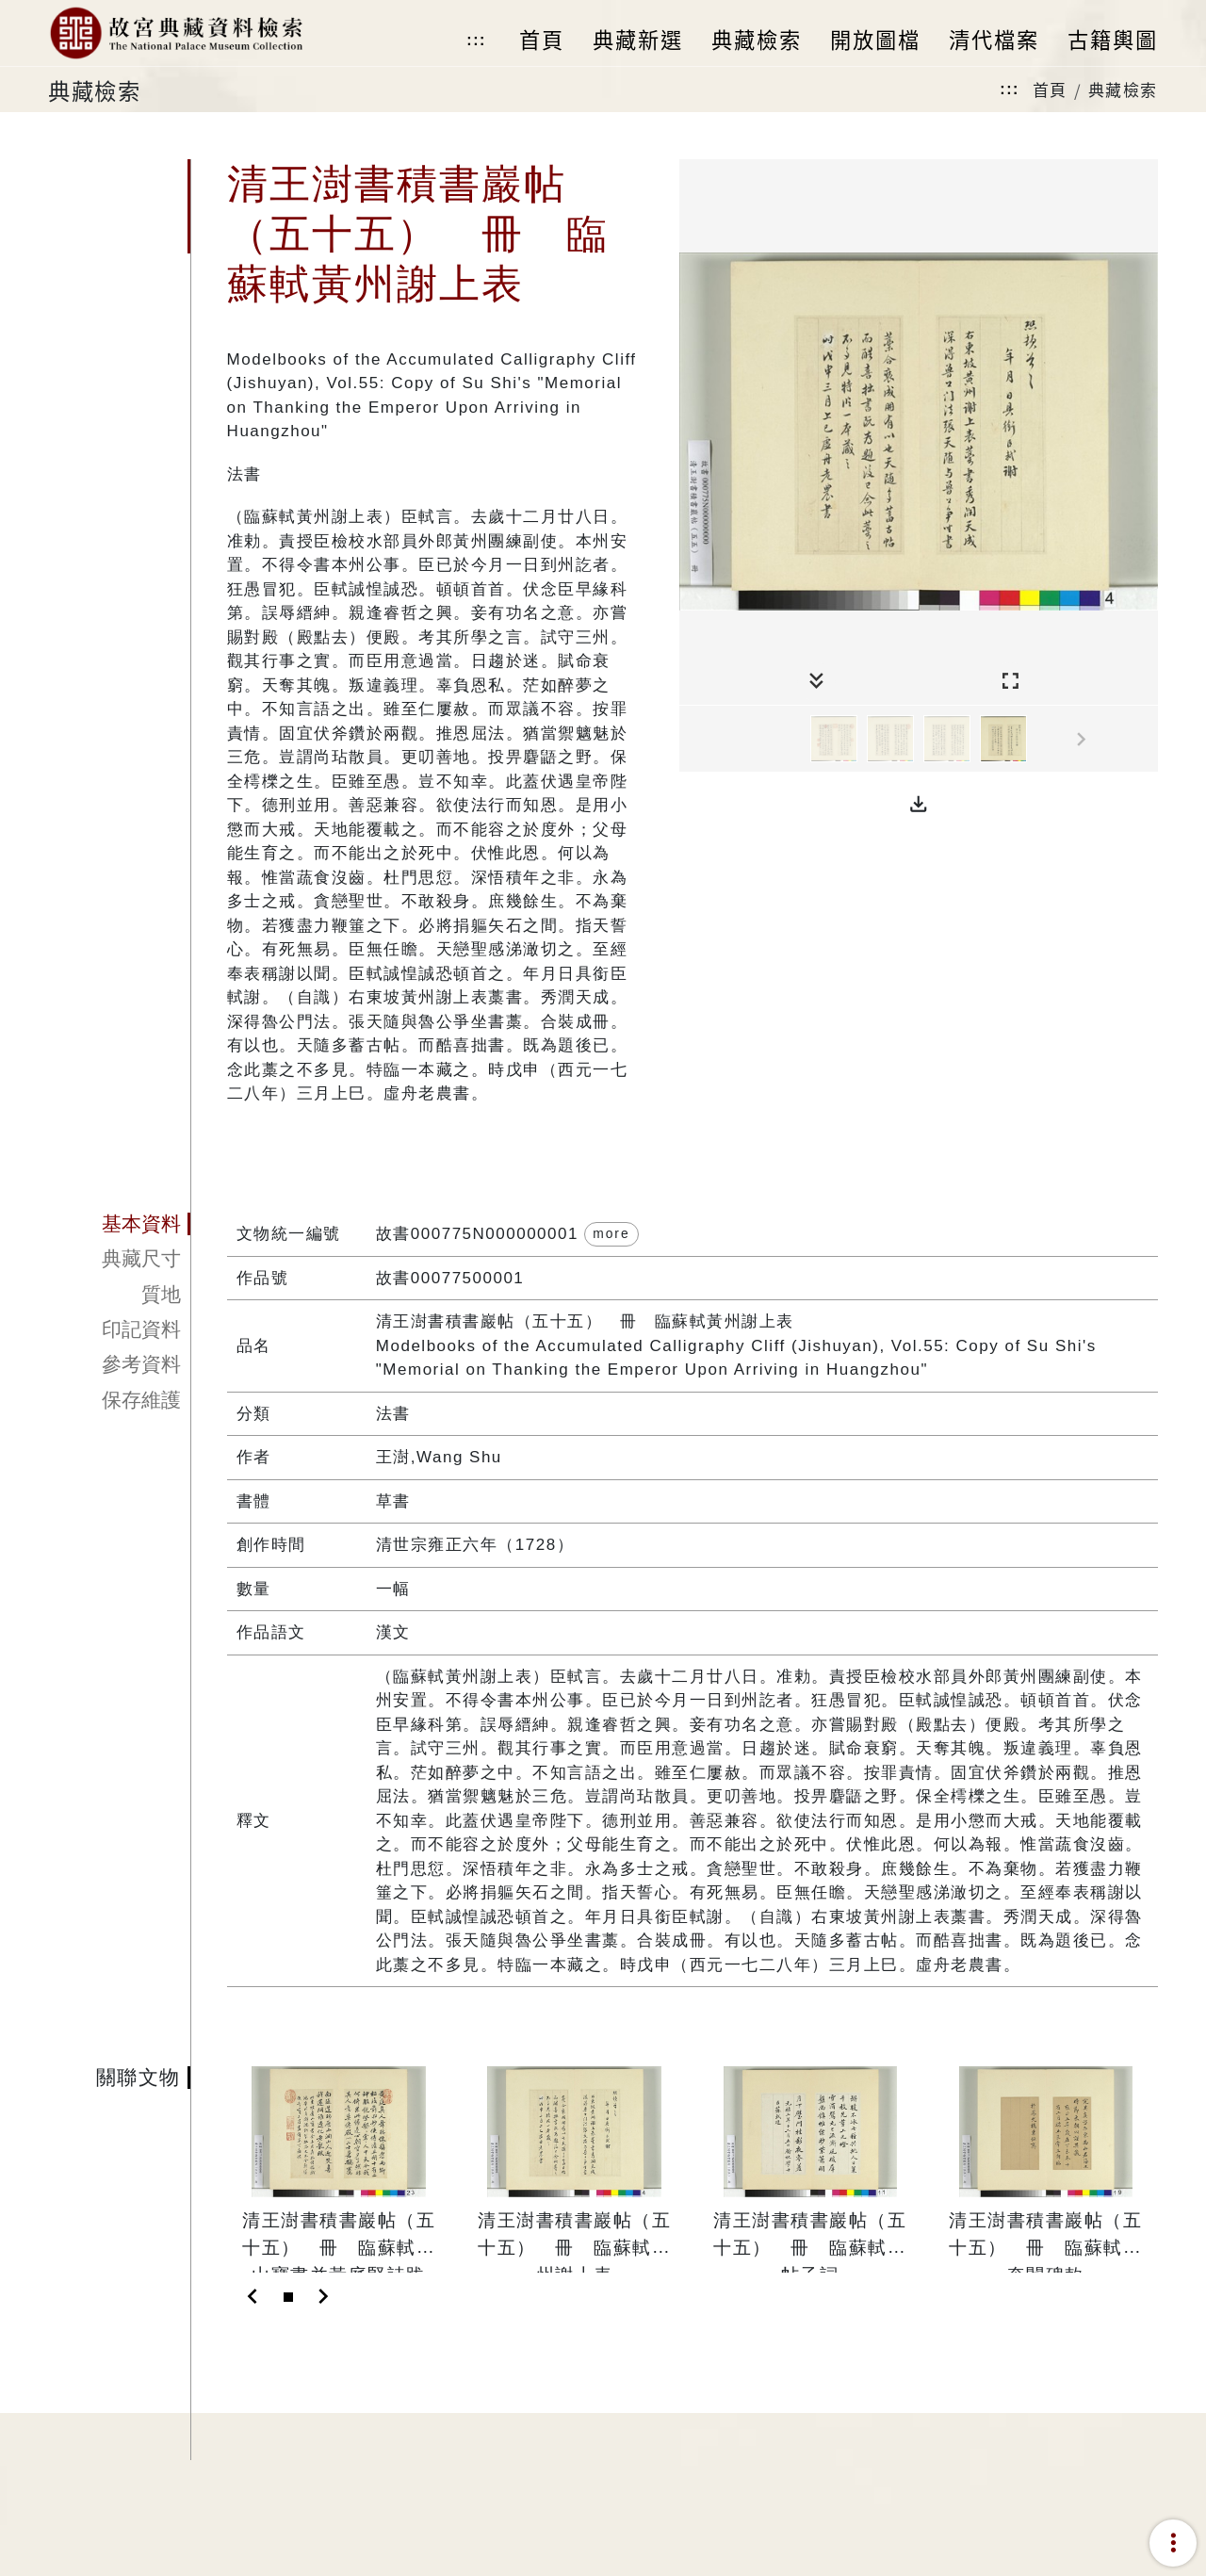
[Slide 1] (288, 2297)
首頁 (1050, 89)
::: (475, 40)
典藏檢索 (1123, 89)
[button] (918, 804)
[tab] (119, 1225)
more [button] (611, 1233)
